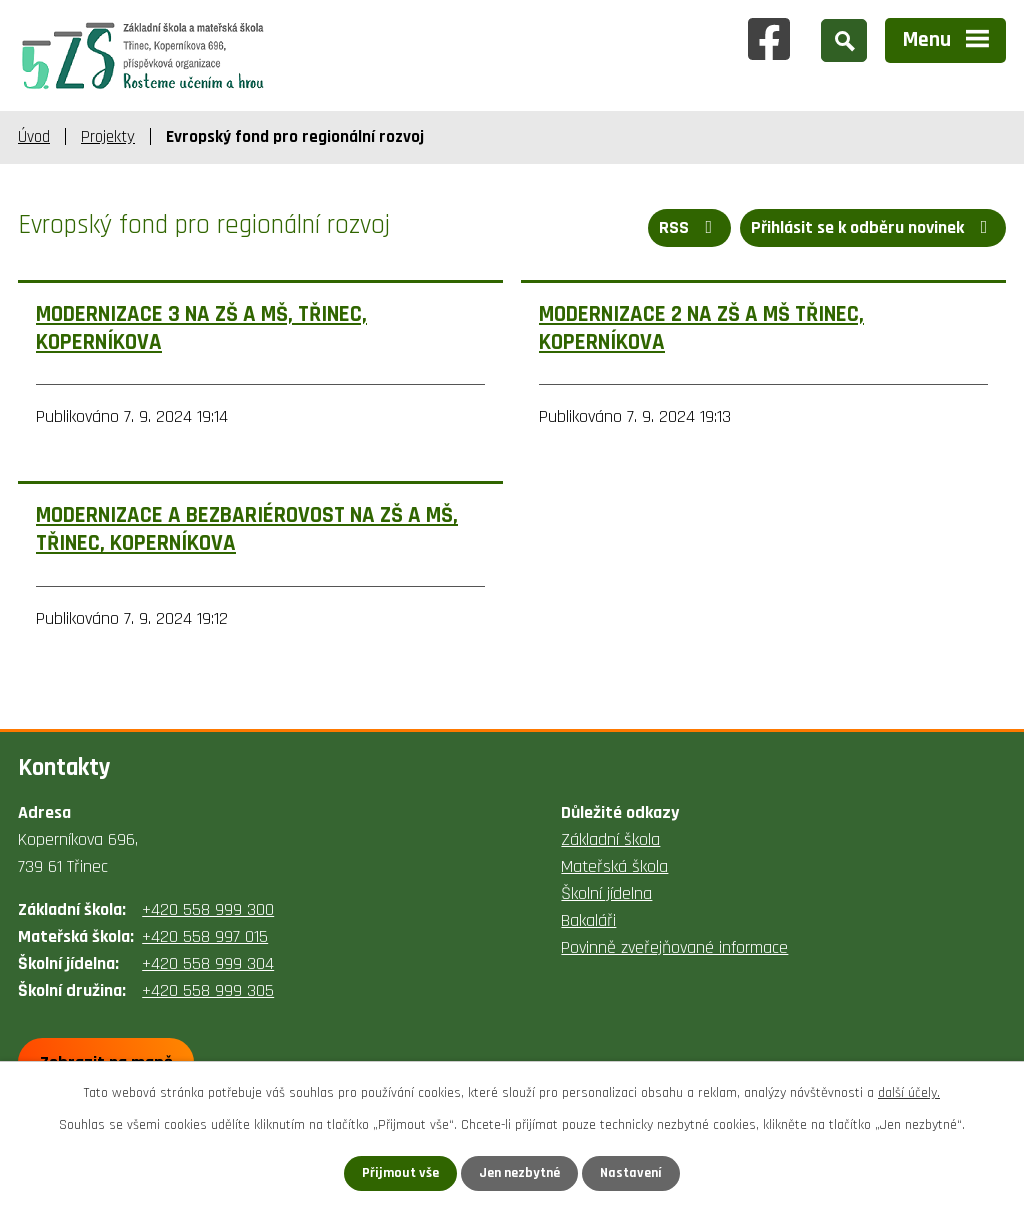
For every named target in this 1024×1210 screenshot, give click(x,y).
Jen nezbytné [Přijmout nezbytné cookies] (519, 1173)
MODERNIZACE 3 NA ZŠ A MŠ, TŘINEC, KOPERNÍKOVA (201, 328)
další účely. (909, 1093)
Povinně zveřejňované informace (674, 947)
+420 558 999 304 (208, 963)
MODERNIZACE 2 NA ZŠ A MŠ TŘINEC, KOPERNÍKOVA (701, 328)
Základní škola (610, 839)
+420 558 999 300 (208, 909)
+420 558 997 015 (205, 936)
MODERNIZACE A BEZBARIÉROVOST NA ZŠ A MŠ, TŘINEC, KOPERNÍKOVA (247, 529)
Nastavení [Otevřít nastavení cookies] (631, 1173)
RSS (690, 227)
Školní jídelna (606, 893)
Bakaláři (588, 920)
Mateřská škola (614, 866)
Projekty (108, 137)
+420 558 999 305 (208, 990)
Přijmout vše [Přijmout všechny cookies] (400, 1173)
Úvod (34, 137)
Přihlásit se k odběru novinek (873, 227)
